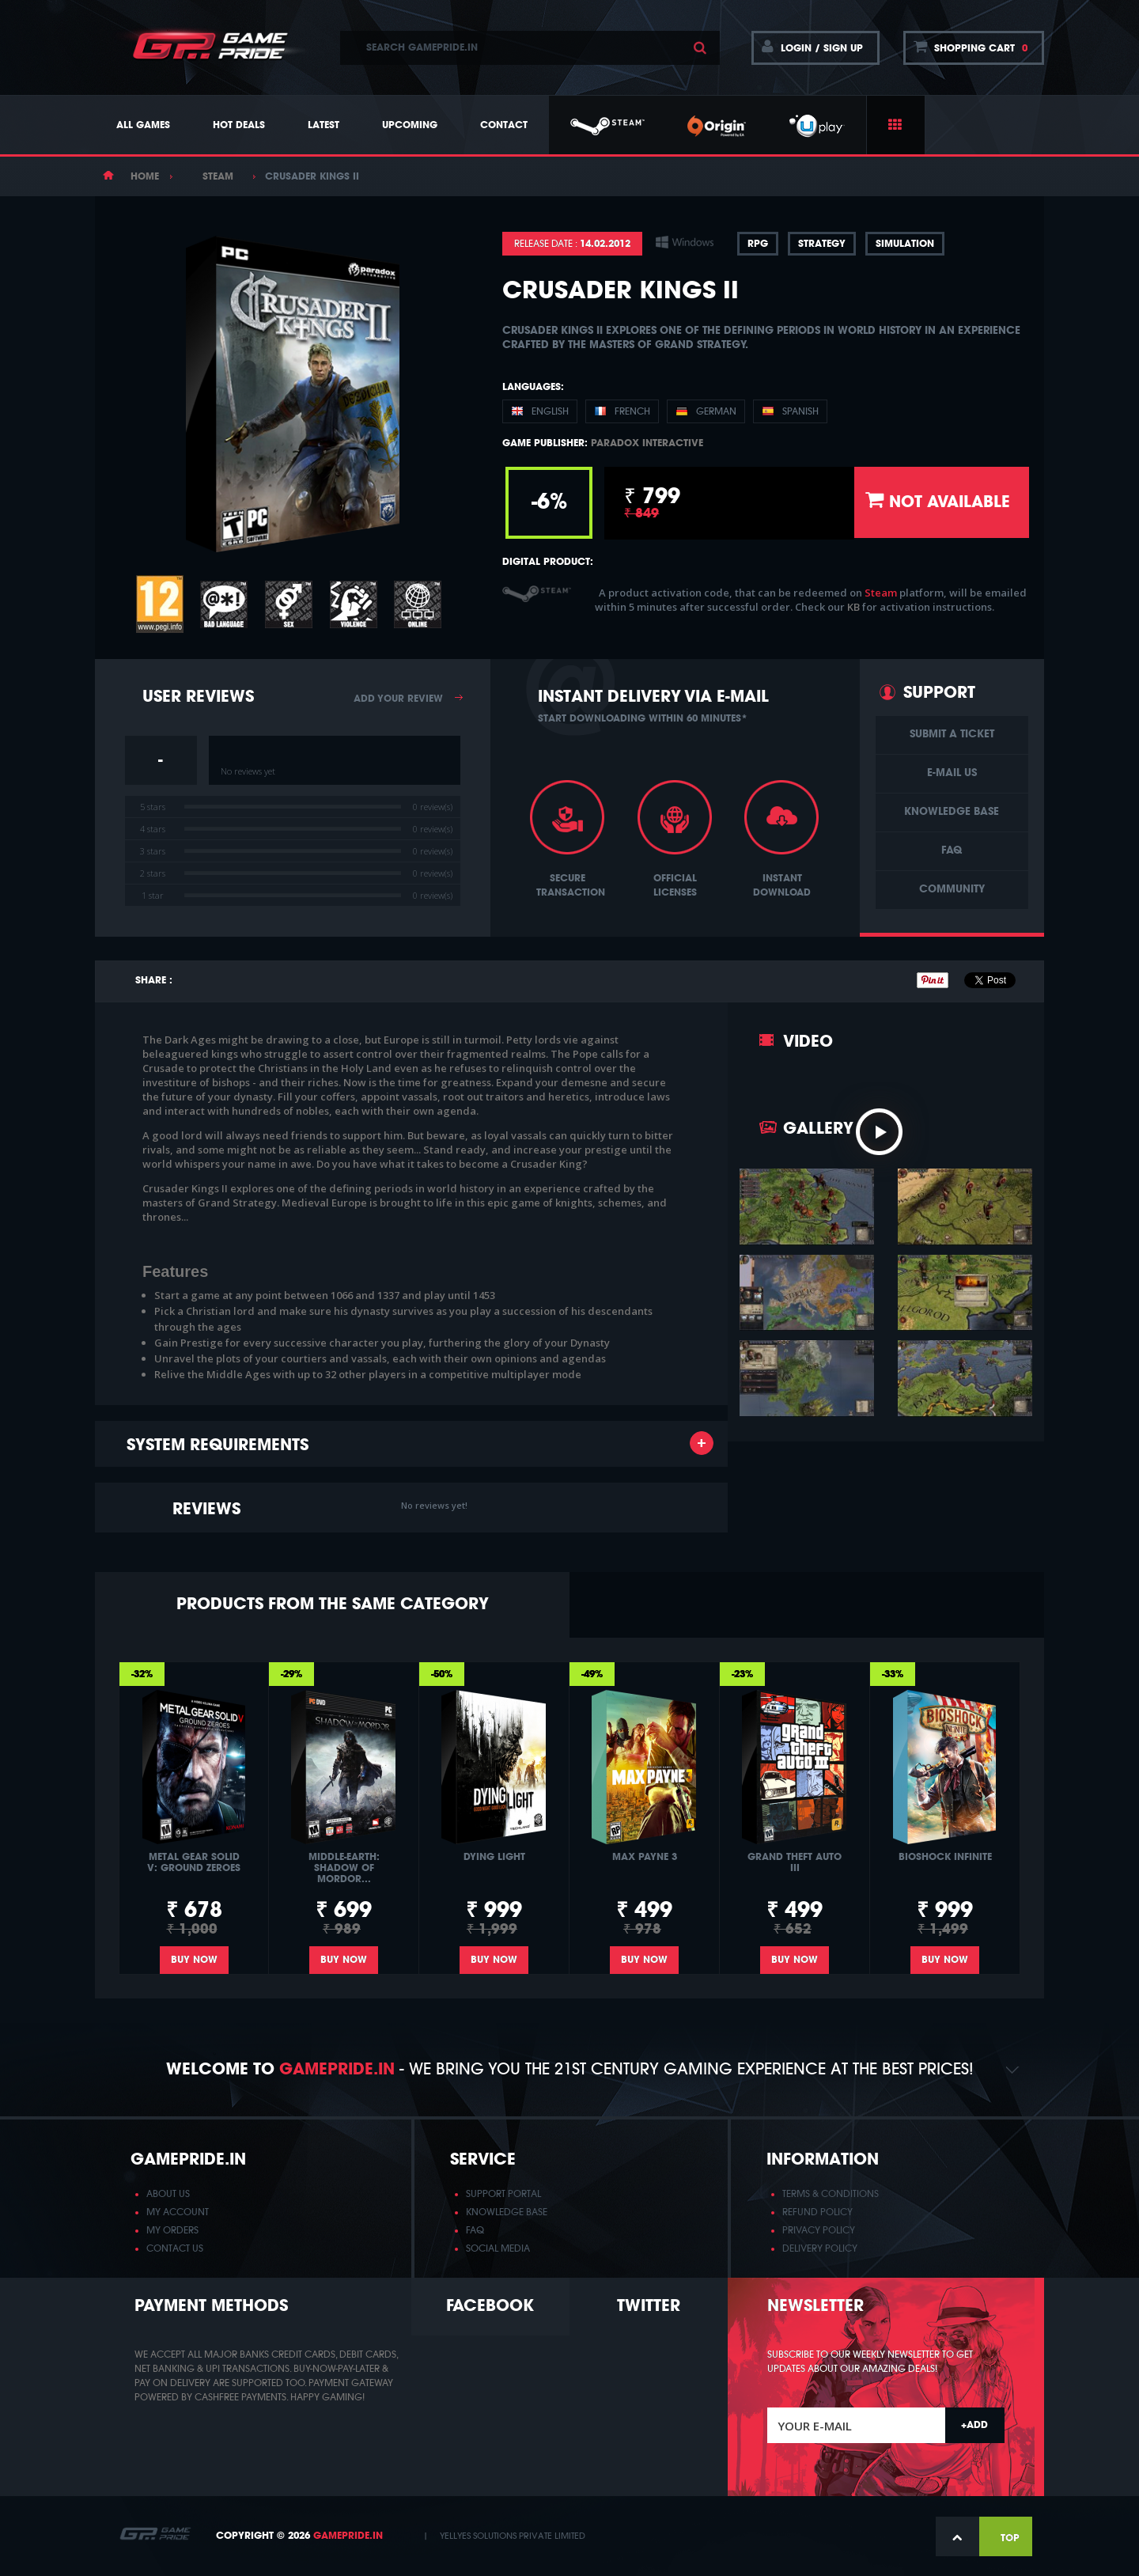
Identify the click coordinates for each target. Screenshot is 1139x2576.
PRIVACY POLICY (818, 2230)
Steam (217, 176)
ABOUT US (168, 2194)
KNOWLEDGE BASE (506, 2212)
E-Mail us (952, 773)
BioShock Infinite (945, 1857)
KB (854, 607)
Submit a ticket (952, 734)
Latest (323, 125)
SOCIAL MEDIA (498, 2248)
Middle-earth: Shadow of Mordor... (344, 1868)
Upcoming (409, 125)
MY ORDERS (172, 2230)
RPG (757, 243)
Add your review (398, 698)
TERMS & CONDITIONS (830, 2194)
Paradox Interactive (647, 443)
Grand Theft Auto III (794, 1862)
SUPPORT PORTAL (503, 2194)
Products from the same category (332, 1604)
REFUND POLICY (817, 2212)
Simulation (905, 243)
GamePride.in (348, 2535)
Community (952, 890)
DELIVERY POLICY (819, 2248)
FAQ (951, 851)
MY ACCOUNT (177, 2212)
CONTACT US (174, 2248)
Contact (504, 125)
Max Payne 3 (644, 1857)
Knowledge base (951, 812)
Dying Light (494, 1857)
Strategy (822, 243)
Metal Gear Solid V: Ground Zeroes (193, 1862)
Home (145, 176)
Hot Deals (239, 125)
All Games (143, 125)
